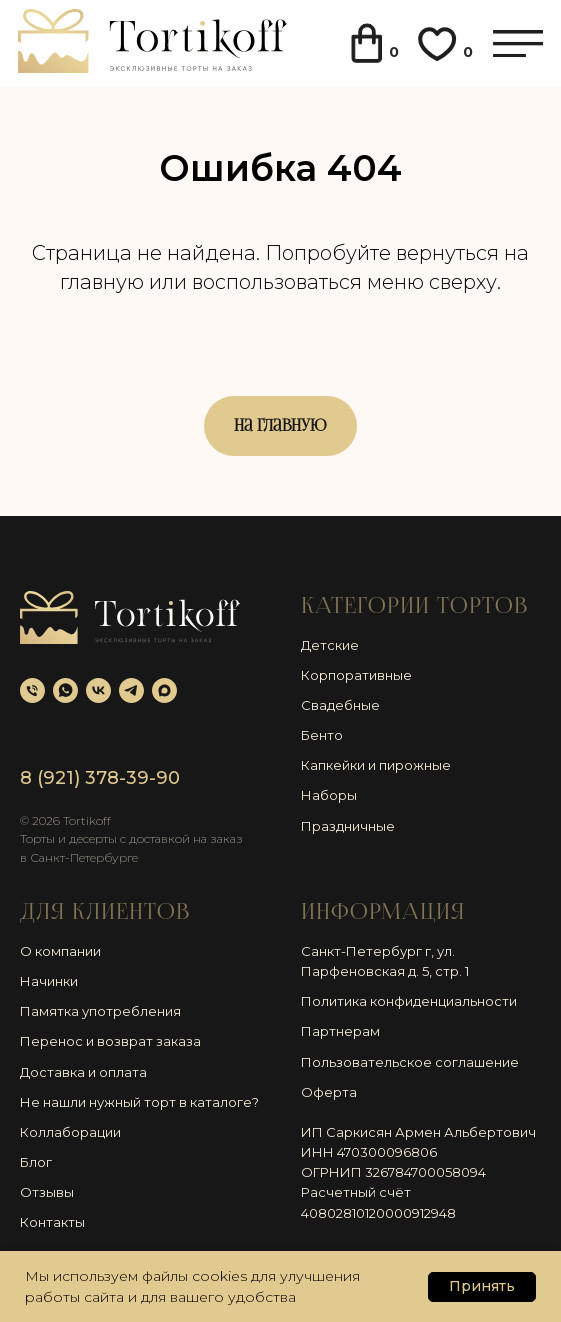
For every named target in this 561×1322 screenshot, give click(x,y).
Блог (36, 1162)
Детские (330, 645)
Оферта (329, 1092)
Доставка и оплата (83, 1072)
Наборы (329, 795)
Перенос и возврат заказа (110, 1041)
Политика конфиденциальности (409, 1001)
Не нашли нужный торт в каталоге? (139, 1102)
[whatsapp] (65, 690)
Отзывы (47, 1192)
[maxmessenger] (164, 690)
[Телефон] (32, 690)
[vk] (98, 690)
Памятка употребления (100, 1011)
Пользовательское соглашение (410, 1062)
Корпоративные (356, 675)
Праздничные (348, 826)
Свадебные (340, 705)
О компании (60, 951)
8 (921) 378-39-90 (100, 778)
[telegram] (131, 690)
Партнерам (340, 1031)
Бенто (322, 735)
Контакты (52, 1222)
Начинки (49, 981)
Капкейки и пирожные (376, 765)
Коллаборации (70, 1132)
